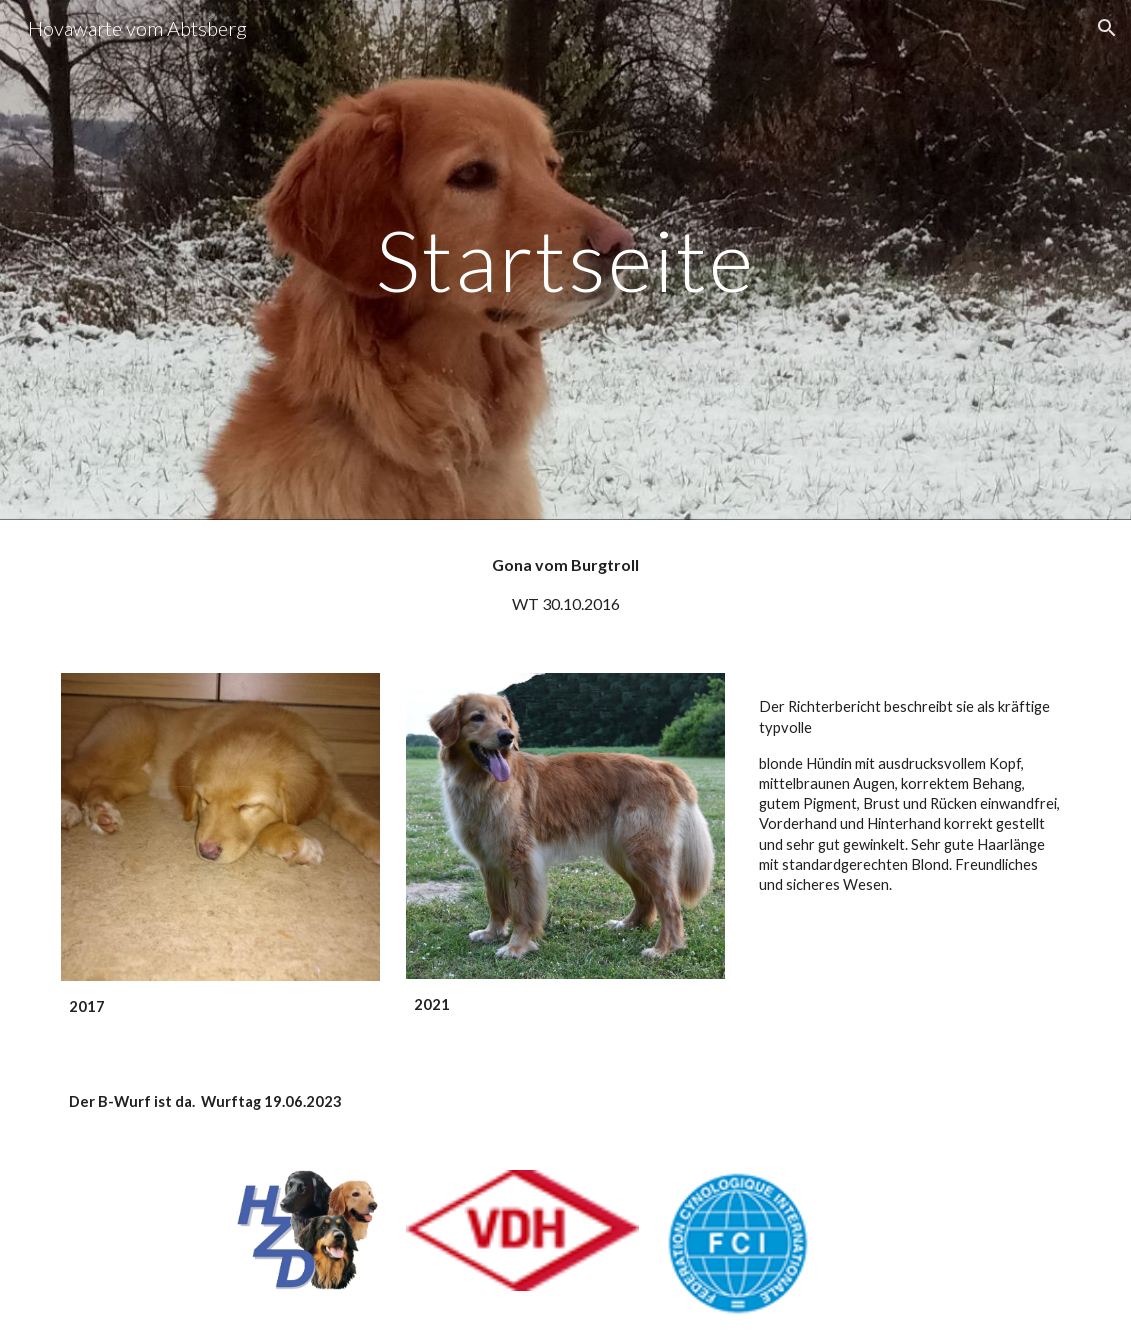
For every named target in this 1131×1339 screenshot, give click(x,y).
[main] (565, 259)
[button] (1107, 28)
